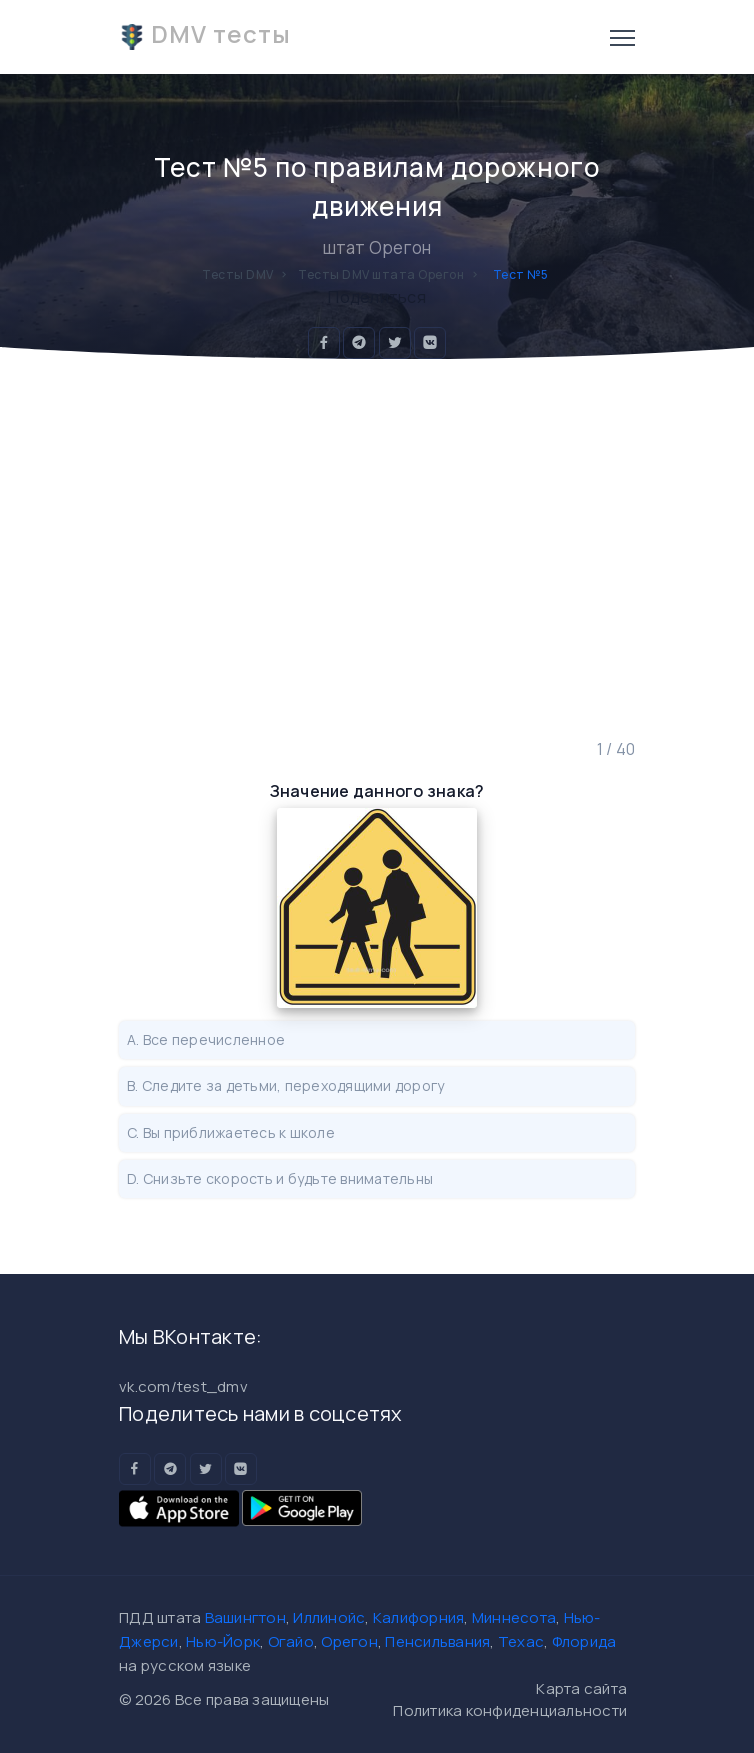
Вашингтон (245, 1617)
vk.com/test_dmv (183, 1386)
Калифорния (419, 1617)
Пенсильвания (437, 1641)
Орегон (349, 1641)
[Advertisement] (377, 549)
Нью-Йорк (223, 1641)
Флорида (584, 1641)
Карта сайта (581, 1688)
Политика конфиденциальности (510, 1710)
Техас (521, 1641)
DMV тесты (205, 34)
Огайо (291, 1641)
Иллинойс (329, 1617)
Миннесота (514, 1617)
